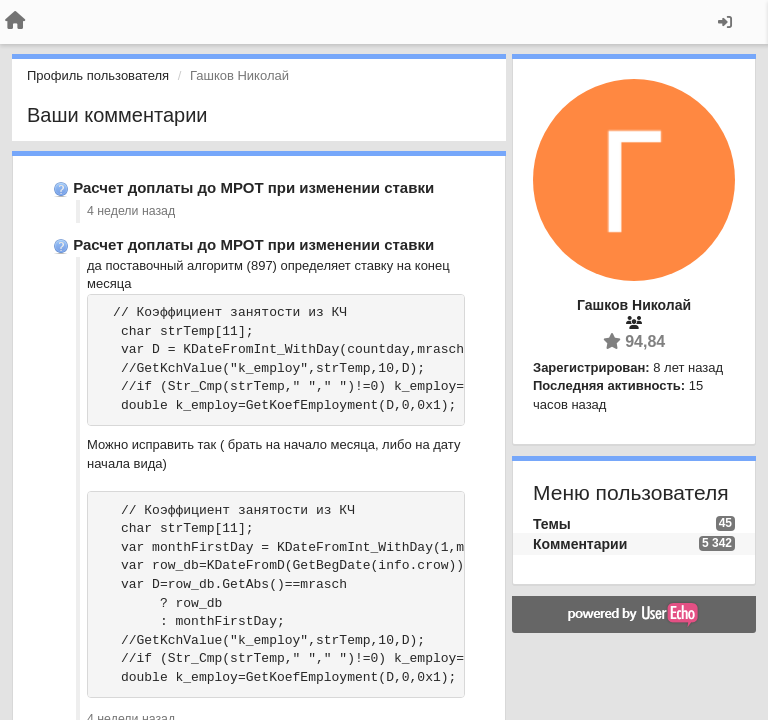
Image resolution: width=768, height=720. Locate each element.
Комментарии (580, 544)
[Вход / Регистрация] (725, 22)
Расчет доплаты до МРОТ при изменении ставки (253, 187)
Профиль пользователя (98, 75)
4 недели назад (131, 211)
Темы (552, 524)
